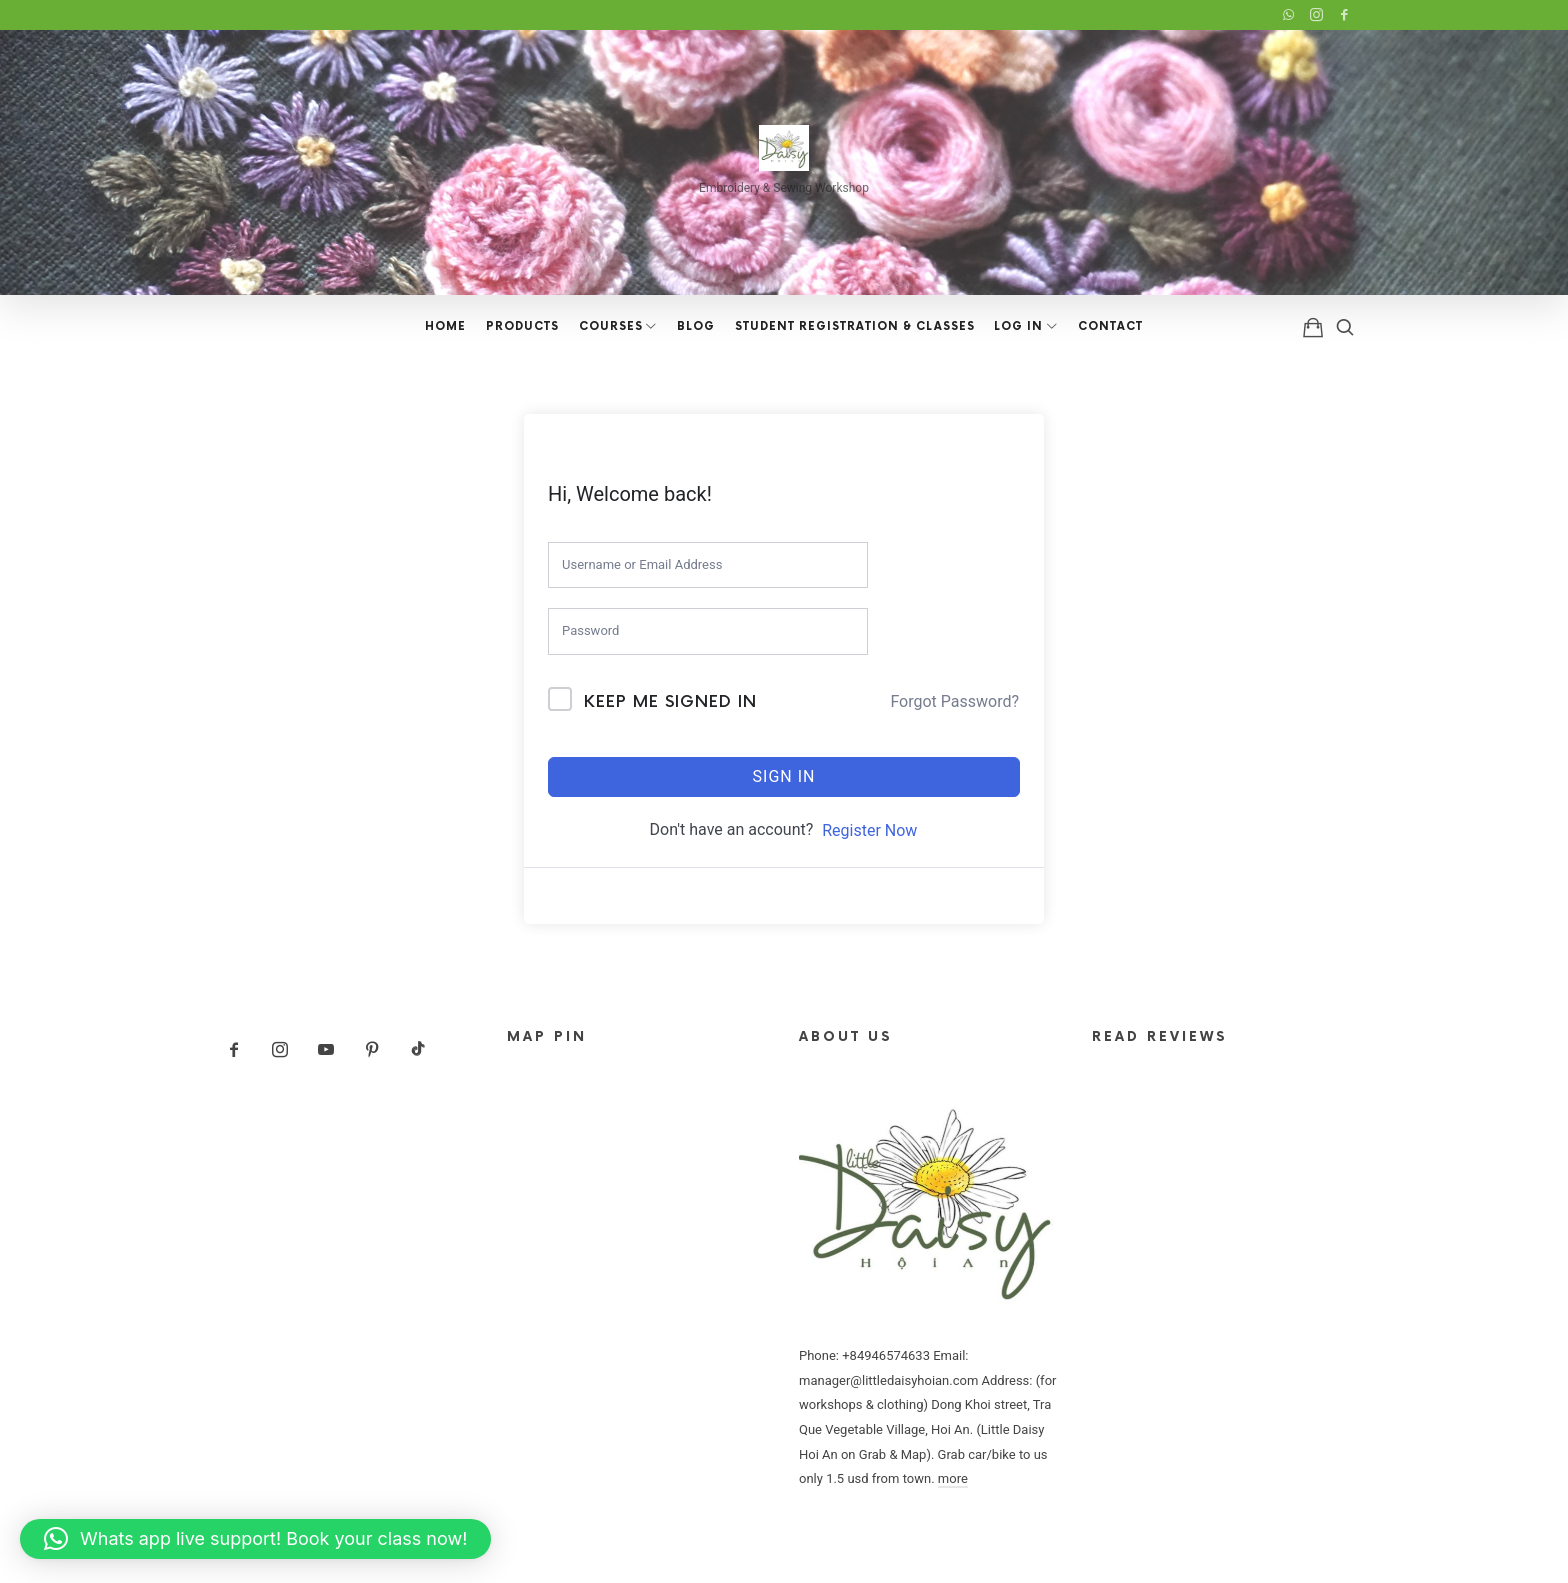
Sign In (784, 776)
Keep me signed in (670, 702)
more (953, 1478)
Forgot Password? (954, 701)
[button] (255, 1539)
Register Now (869, 830)
